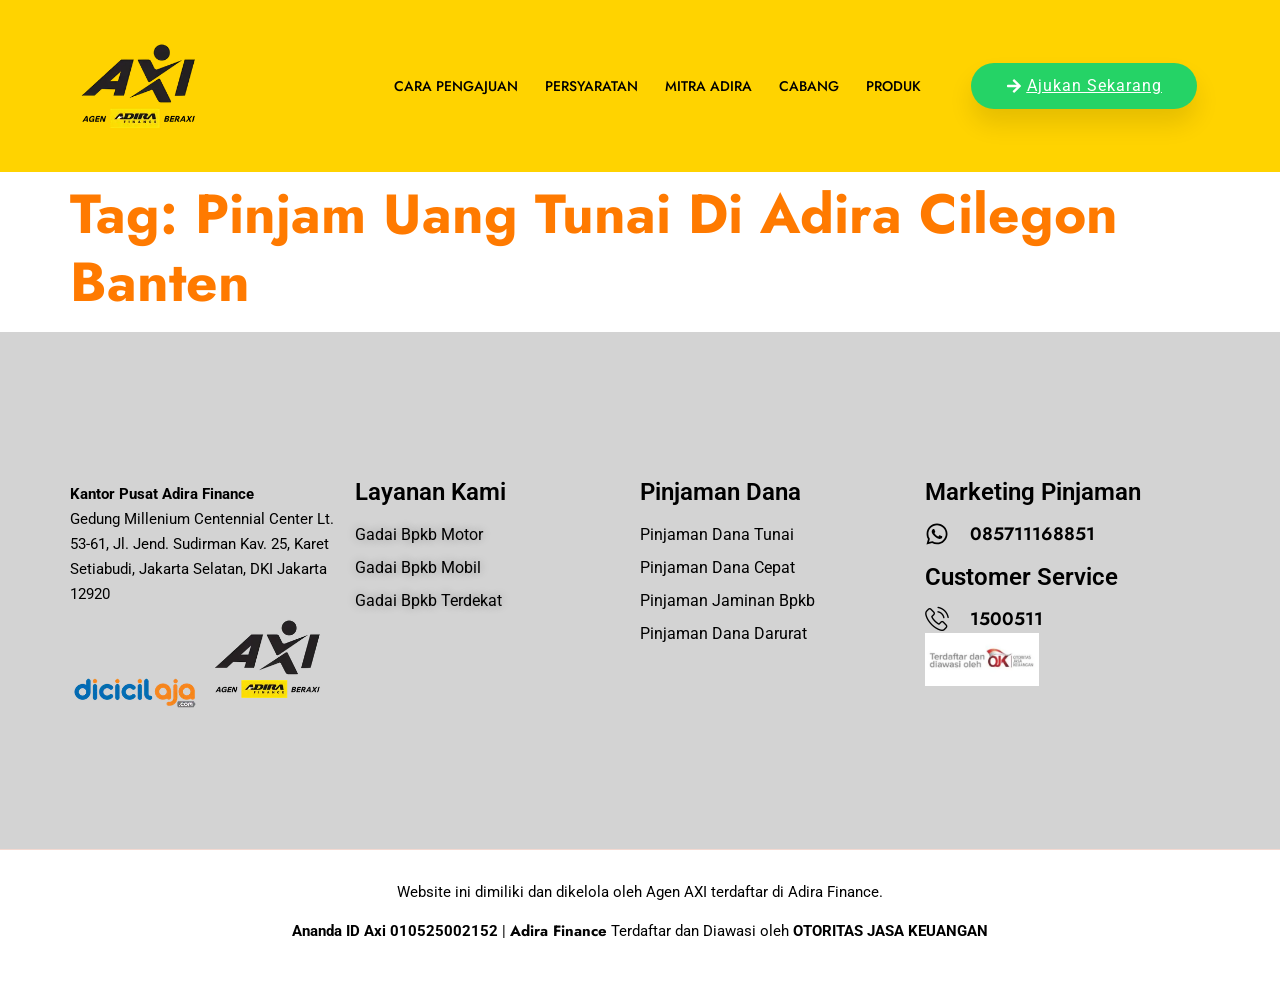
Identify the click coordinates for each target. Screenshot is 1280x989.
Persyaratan (591, 86)
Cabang (809, 86)
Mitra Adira (708, 86)
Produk (893, 86)
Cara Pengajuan (456, 86)
